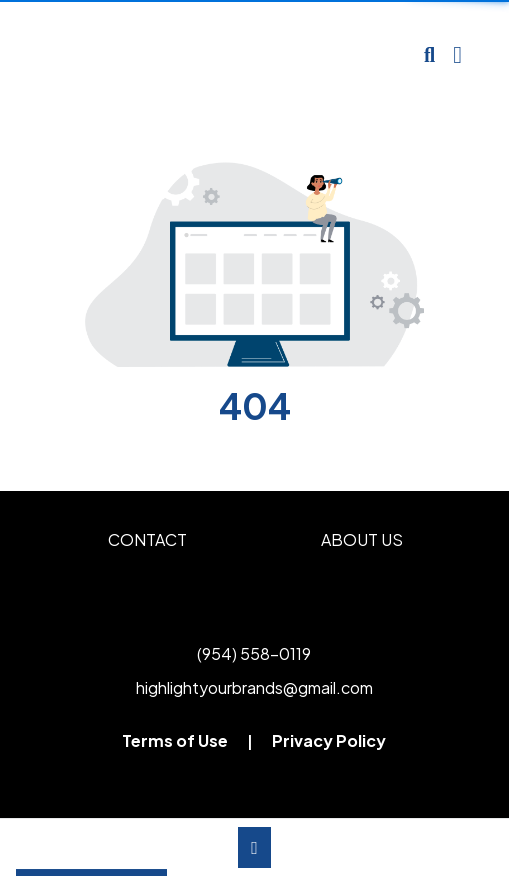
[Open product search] (429, 55)
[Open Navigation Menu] (457, 55)
